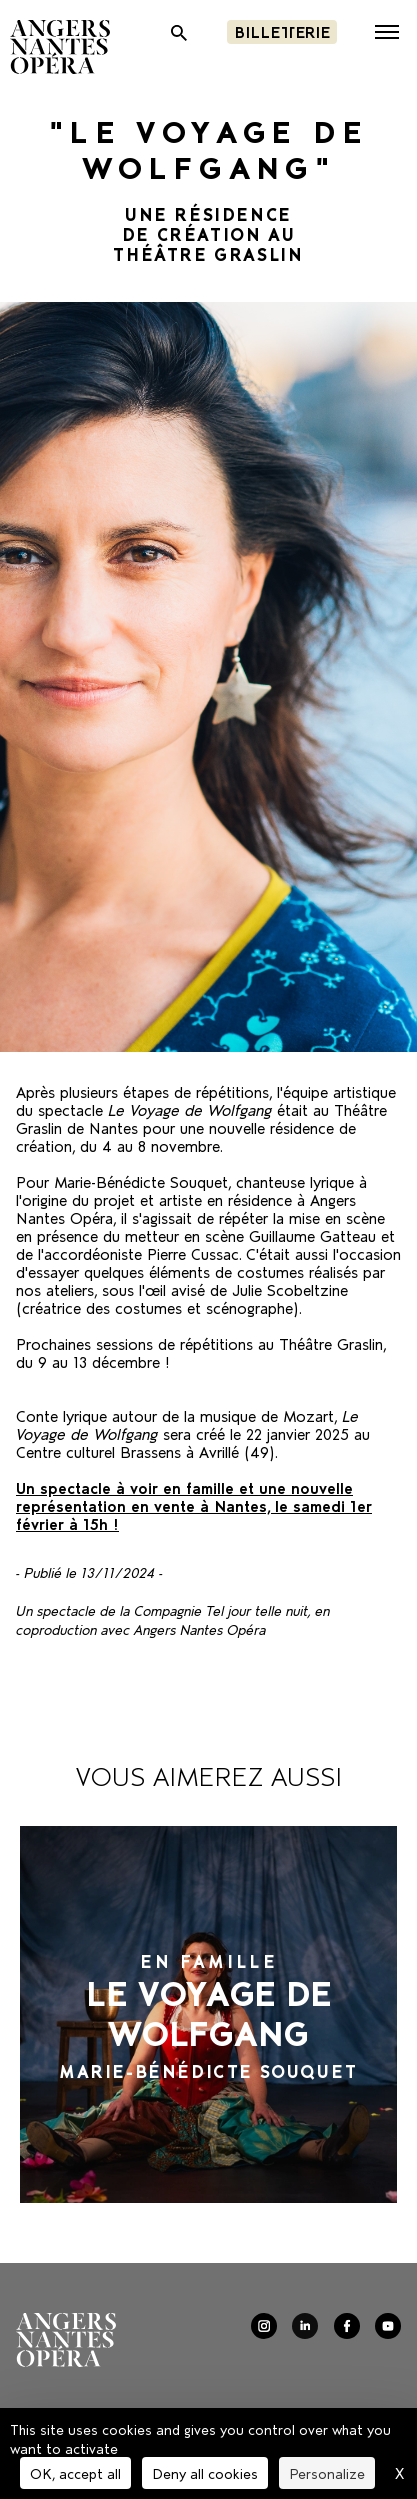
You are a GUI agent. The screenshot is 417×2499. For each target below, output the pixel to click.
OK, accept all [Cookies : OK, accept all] (75, 2472)
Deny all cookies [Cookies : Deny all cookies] (205, 2472)
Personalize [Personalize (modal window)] (327, 2472)
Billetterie (282, 30)
